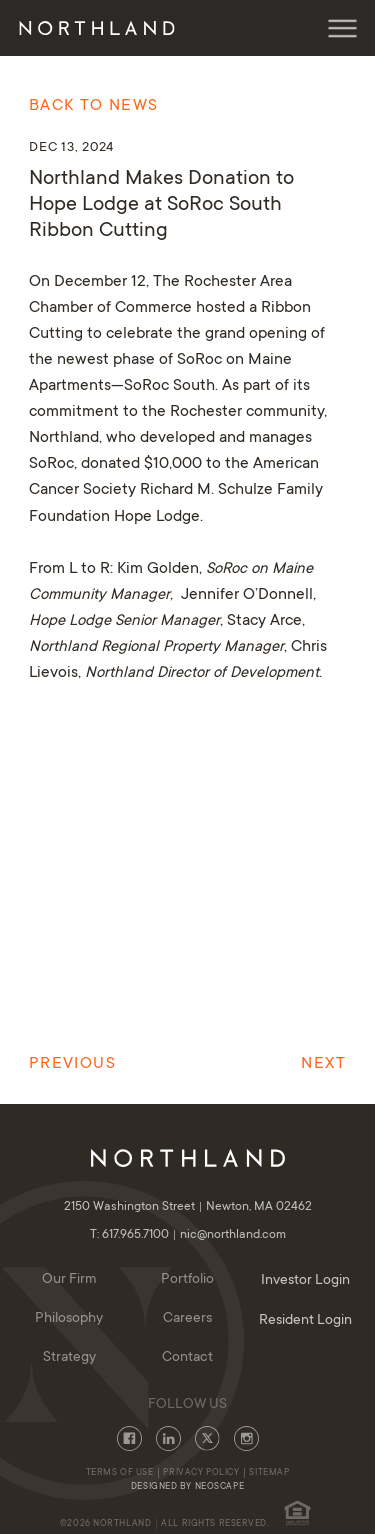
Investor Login (305, 1281)
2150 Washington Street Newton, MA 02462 (188, 1207)
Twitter (207, 1438)
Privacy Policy (201, 1473)
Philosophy (69, 1319)
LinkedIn (168, 1438)
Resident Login (305, 1321)
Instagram (246, 1438)
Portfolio (187, 1280)
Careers (187, 1319)
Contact (187, 1358)
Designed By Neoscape (187, 1487)
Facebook (129, 1438)
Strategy (69, 1358)
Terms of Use (120, 1473)
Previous (72, 1064)
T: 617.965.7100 (135, 1235)
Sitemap (269, 1473)
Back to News (93, 106)
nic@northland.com (233, 1235)
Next (323, 1064)
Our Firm (69, 1280)
